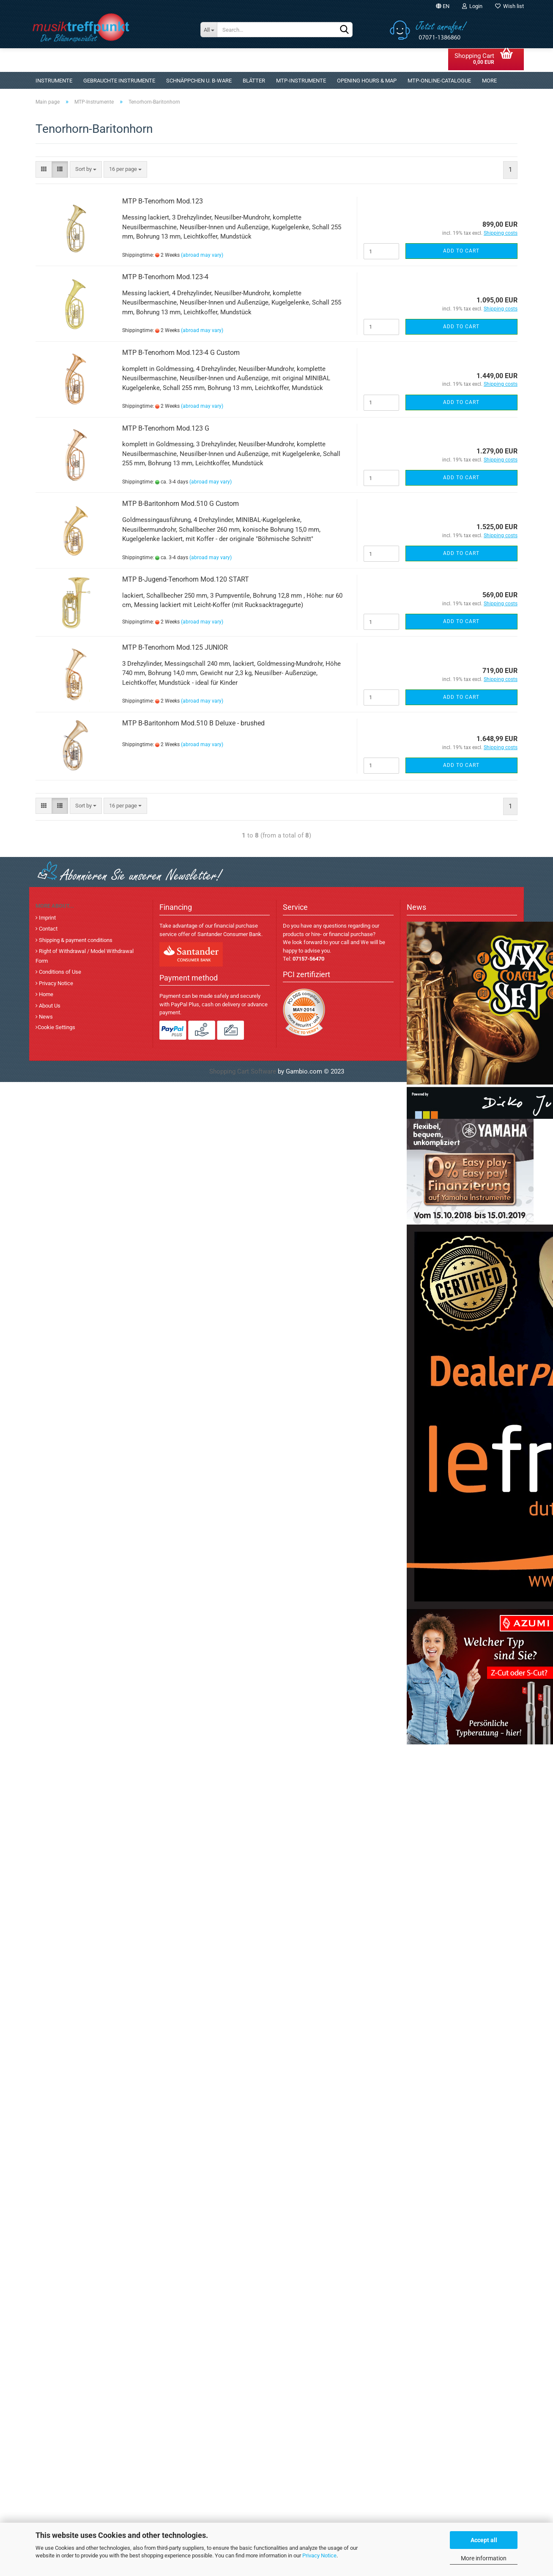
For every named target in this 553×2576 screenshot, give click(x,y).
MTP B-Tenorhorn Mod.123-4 (165, 277)
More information (483, 2558)
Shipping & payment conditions (75, 940)
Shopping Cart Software (242, 1071)
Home (45, 994)
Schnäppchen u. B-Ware (199, 80)
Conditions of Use (59, 972)
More (489, 80)
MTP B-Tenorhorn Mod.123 (162, 201)
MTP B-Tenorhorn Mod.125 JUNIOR (175, 647)
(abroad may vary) (202, 255)
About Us (49, 1005)
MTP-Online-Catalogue (439, 80)
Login (472, 6)
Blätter (254, 80)
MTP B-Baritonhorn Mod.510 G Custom (180, 504)
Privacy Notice (319, 2555)
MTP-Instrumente (301, 80)
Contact (47, 928)
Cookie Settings (56, 1027)
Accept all (484, 2540)
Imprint (47, 918)
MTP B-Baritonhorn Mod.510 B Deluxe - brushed (193, 723)
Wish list (509, 6)
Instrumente (54, 80)
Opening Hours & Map (367, 80)
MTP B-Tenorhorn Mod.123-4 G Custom (181, 353)
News (45, 1016)
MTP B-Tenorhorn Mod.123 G (165, 428)
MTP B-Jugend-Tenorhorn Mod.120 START (185, 579)
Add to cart (461, 251)
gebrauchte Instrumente (119, 80)
